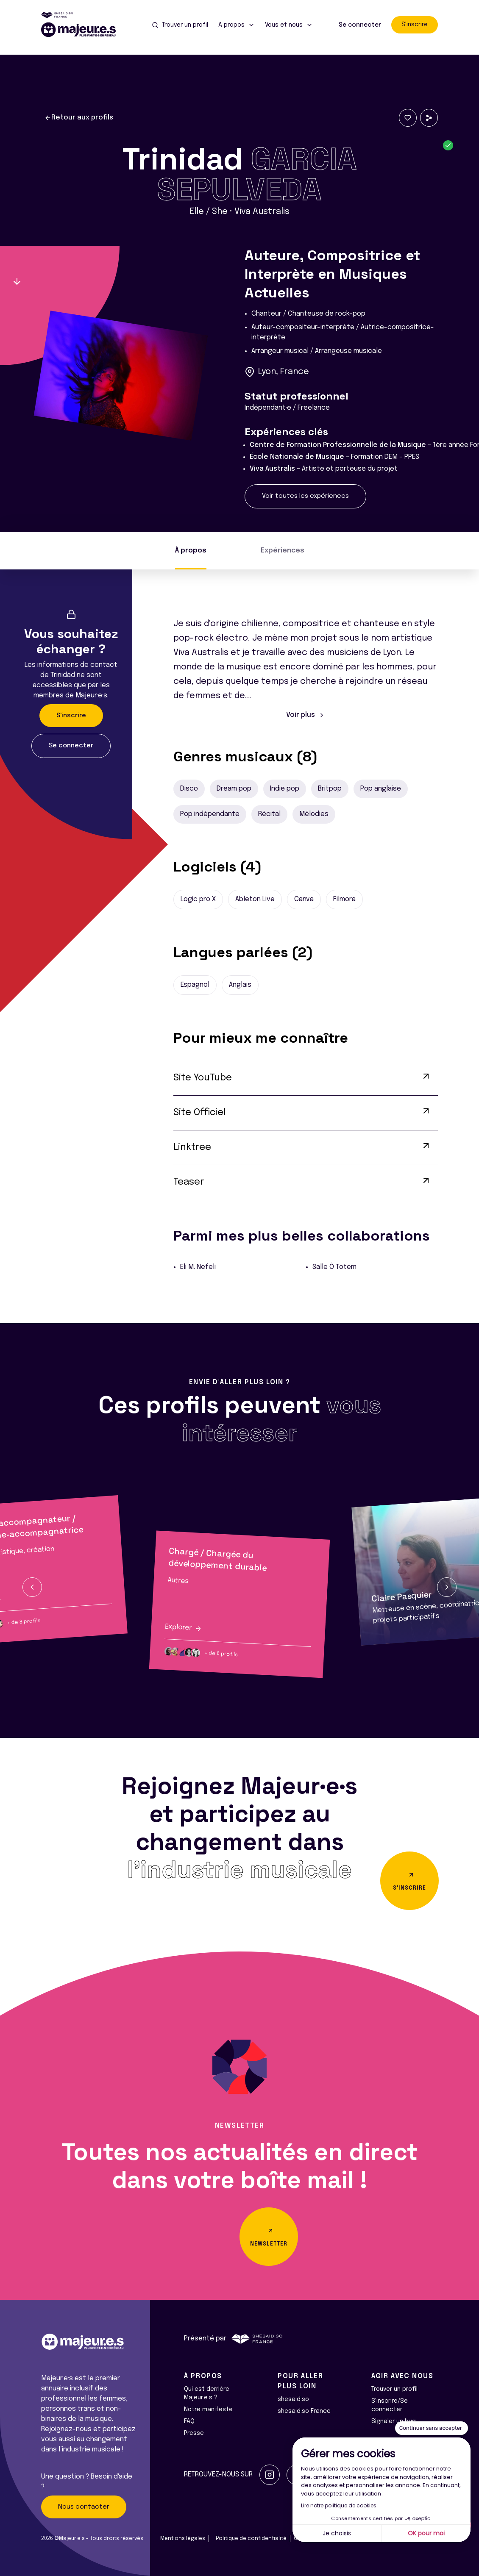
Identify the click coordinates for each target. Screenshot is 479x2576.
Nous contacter (83, 2507)
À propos (190, 550)
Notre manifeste (208, 2409)
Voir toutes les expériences (305, 496)
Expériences (282, 550)
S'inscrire (414, 25)
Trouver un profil (394, 2389)
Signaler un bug (393, 2421)
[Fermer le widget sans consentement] (431, 2428)
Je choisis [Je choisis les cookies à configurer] (337, 2533)
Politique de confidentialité (251, 2538)
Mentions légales (182, 2538)
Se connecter (360, 25)
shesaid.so (293, 2399)
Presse (194, 2433)
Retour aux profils (79, 118)
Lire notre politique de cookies (338, 2505)
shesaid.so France (304, 2411)
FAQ (189, 2421)
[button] (32, 1587)
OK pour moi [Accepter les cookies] (426, 2533)
